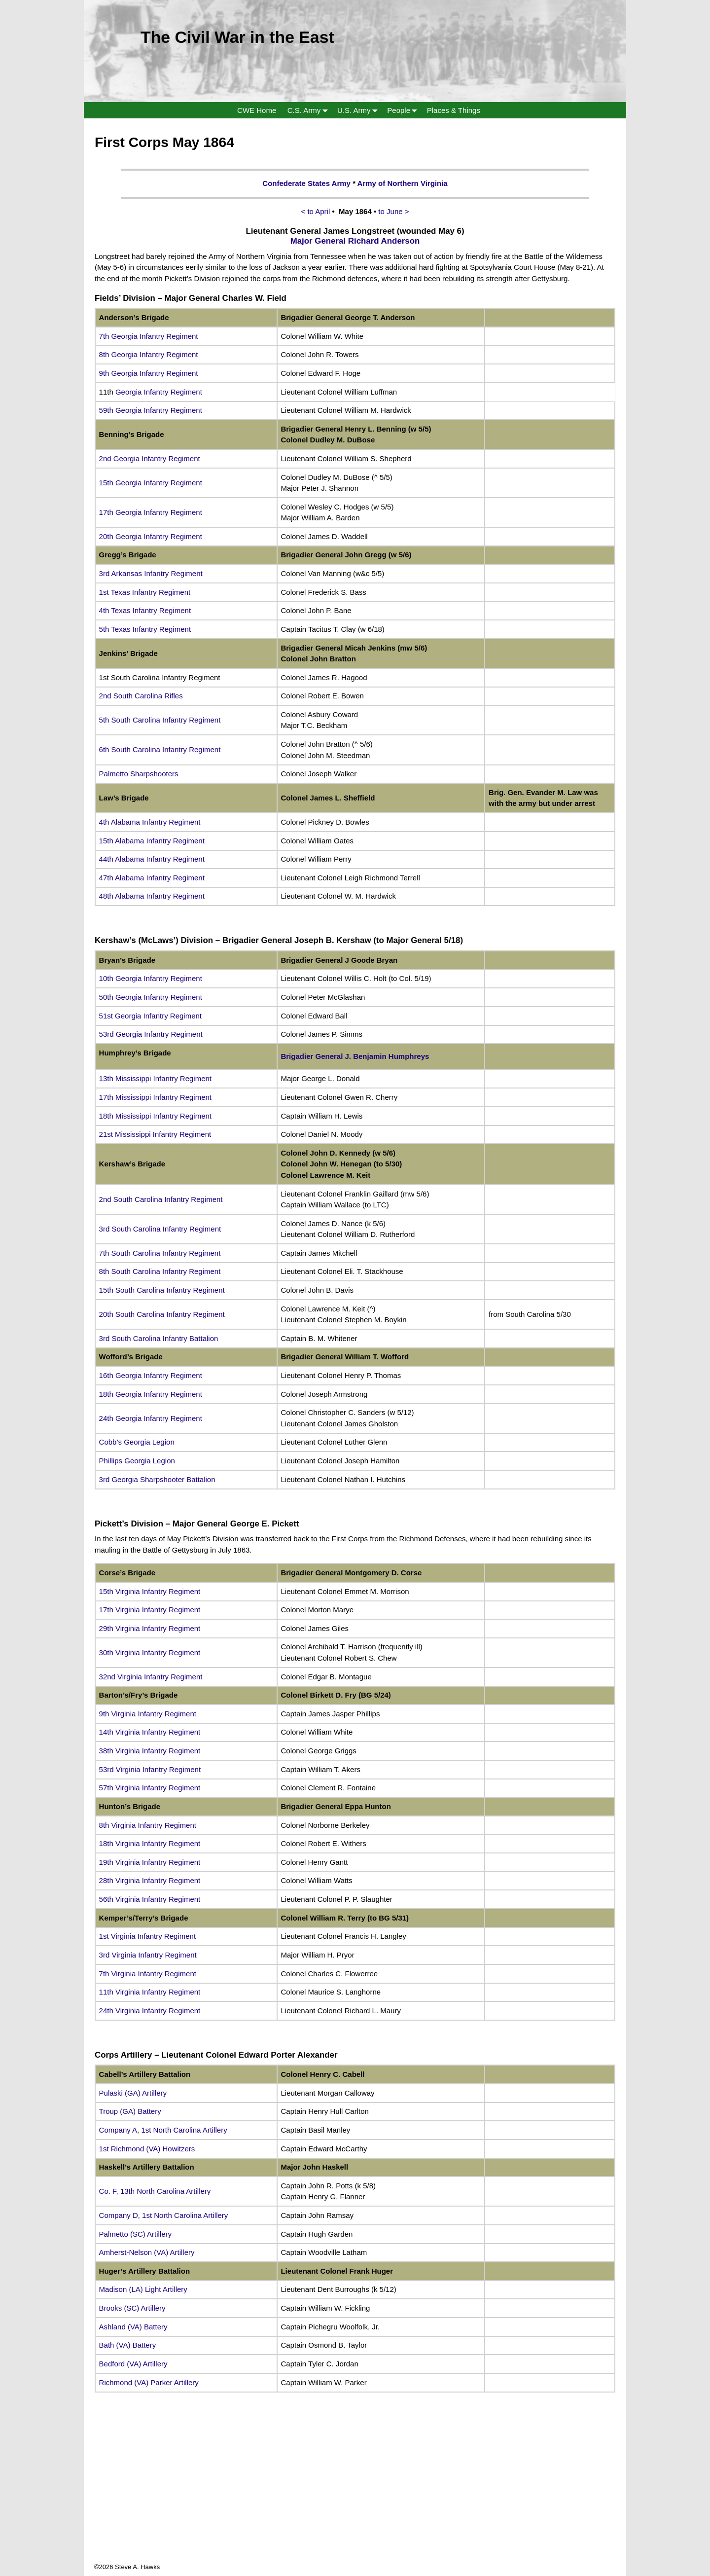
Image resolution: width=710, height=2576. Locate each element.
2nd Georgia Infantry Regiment (149, 458)
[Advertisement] (355, 2493)
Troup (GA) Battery (130, 2111)
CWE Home (256, 110)
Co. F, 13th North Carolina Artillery (155, 2191)
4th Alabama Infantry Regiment (150, 822)
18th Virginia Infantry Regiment (150, 1843)
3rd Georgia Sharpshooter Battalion (157, 1479)
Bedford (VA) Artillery (133, 2363)
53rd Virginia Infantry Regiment (150, 1769)
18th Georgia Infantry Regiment (150, 1394)
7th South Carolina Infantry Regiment (160, 1253)
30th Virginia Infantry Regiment (150, 1652)
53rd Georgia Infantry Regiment (151, 1034)
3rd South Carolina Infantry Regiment (160, 1229)
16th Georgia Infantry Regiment (150, 1375)
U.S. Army (359, 110)
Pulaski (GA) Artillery (133, 2093)
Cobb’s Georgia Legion (137, 1442)
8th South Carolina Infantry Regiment (160, 1271)
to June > (393, 211)
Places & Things (453, 110)
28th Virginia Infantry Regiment (150, 1880)
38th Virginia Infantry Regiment (150, 1750)
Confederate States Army (306, 183)
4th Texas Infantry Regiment (145, 610)
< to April (316, 211)
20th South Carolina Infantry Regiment (162, 1314)
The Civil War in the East (237, 37)
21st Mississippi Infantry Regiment (155, 1134)
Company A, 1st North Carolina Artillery (163, 2130)
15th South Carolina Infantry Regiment (162, 1290)
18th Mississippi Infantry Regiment (155, 1116)
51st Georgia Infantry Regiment (150, 1016)
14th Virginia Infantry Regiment (150, 1732)
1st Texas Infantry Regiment (145, 592)
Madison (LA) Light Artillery (143, 2289)
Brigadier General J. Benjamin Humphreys (356, 1056)
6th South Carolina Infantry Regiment (160, 749)
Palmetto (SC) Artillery (135, 2234)
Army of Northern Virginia (402, 183)
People (404, 110)
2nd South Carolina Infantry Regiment (161, 1199)
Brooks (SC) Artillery (132, 2308)
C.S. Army (309, 110)
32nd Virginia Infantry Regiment (151, 1676)
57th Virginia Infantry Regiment (150, 1787)
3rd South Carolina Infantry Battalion (158, 1338)
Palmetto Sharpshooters (138, 773)
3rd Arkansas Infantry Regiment (151, 573)
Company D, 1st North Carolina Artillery (163, 2215)
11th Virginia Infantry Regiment (150, 1992)
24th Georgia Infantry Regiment (150, 1418)
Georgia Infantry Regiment (158, 392)
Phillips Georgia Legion (137, 1460)
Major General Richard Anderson (355, 241)
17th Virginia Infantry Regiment (150, 1609)
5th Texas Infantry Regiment (145, 629)
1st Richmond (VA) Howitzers (147, 2148)
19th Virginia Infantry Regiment (150, 1862)
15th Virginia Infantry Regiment (150, 1591)
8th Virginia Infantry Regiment (147, 1825)
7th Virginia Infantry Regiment (147, 1973)
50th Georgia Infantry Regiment (150, 997)
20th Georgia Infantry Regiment (150, 536)
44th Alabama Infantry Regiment (152, 859)
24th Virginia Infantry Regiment (150, 2010)
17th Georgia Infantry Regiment (150, 512)
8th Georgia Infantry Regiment (148, 354)
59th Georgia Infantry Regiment (150, 410)
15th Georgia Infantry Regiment (150, 482)
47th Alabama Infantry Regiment (152, 877)
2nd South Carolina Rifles (141, 695)
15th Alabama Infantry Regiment (152, 840)
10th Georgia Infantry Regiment (150, 978)
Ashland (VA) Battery (133, 2326)
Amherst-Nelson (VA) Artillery (147, 2252)
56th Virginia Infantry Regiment (150, 1899)
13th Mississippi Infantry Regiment (155, 1078)
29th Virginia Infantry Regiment (150, 1628)
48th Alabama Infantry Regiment (152, 896)
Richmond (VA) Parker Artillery (149, 2382)
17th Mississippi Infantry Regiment (155, 1097)
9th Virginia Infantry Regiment (147, 1713)
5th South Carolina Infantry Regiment (160, 720)
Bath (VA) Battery (127, 2345)
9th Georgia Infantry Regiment (148, 373)
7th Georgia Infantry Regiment (148, 336)
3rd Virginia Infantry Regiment (148, 1955)
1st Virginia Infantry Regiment (147, 1936)
